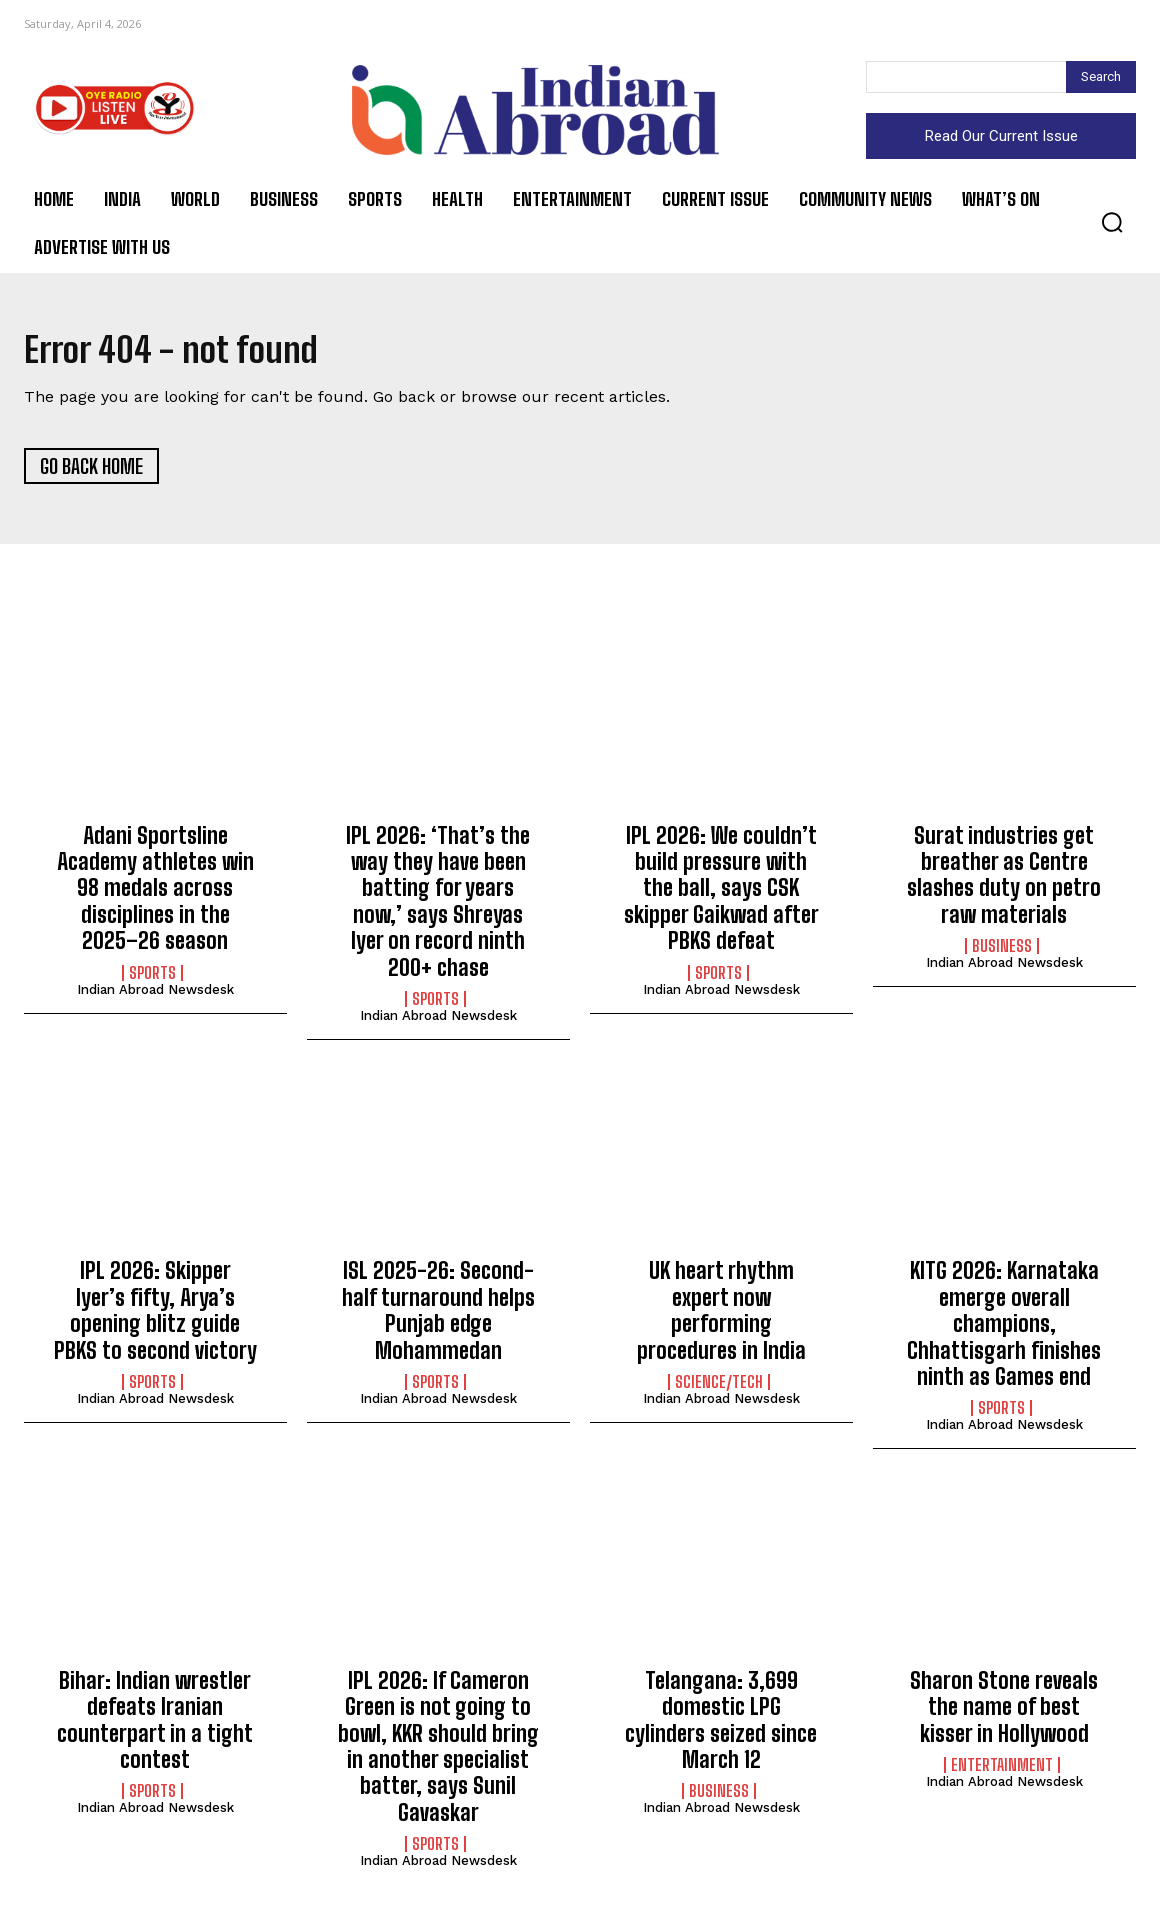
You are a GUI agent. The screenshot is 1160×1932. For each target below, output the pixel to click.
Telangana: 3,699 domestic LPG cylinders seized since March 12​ (721, 1727)
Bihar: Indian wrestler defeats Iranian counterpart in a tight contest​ (155, 1727)
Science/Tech (719, 1389)
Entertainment (1002, 1772)
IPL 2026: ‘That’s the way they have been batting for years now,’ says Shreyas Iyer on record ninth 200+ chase (438, 908)
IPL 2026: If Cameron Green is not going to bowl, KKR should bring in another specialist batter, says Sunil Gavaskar (438, 1753)
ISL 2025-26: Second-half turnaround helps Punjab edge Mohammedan (438, 1318)
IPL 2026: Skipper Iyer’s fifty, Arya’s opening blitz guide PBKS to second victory (155, 1318)
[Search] (1101, 77)
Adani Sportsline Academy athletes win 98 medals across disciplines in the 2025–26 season (155, 895)
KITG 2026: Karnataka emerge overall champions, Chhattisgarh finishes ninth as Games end (1004, 1331)
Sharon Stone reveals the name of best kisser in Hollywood (1004, 1714)
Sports (152, 980)
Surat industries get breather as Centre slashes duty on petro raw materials (1004, 882)
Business (1002, 954)
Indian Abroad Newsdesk (155, 996)
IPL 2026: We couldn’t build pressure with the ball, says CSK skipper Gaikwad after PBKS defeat (721, 895)
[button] (1112, 222)
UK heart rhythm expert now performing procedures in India (721, 1318)
